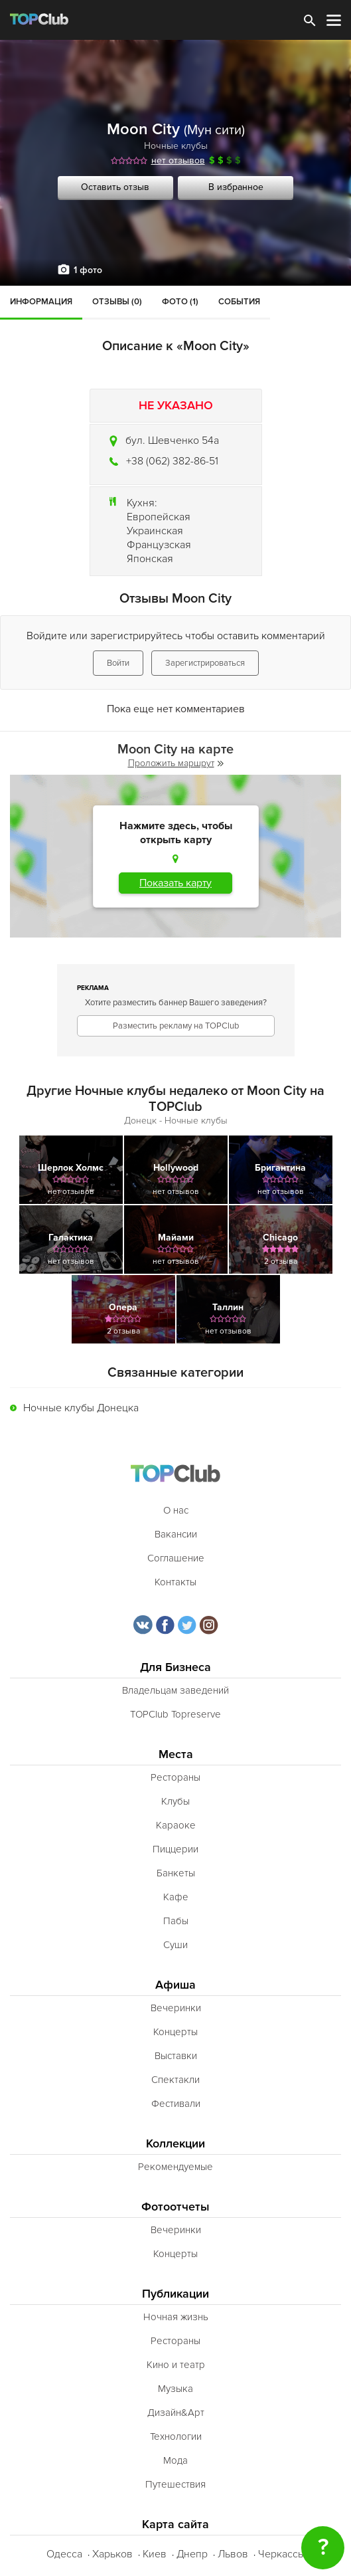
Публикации (175, 2294)
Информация (41, 301)
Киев (155, 2554)
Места (176, 1754)
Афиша (175, 1985)
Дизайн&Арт (175, 2412)
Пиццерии (175, 1849)
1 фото (88, 270)
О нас (175, 1510)
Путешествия (175, 2484)
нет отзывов (178, 160)
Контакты (175, 1582)
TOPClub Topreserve (175, 1714)
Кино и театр (176, 2364)
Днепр (192, 2554)
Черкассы (281, 2554)
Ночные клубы (176, 145)
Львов (233, 2554)
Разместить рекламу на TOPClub (176, 1026)
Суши (175, 1944)
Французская (159, 544)
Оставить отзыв (115, 187)
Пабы (175, 1921)
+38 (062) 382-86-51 (172, 461)
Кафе (175, 1897)
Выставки (176, 2055)
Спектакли (175, 2079)
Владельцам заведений (175, 1690)
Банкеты (176, 1873)
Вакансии (176, 1534)
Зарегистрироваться (205, 663)
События (239, 301)
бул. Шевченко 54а (172, 440)
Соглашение (175, 1558)
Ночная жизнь (175, 2317)
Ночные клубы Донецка (81, 1408)
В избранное (235, 187)
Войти (118, 663)
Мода (175, 2460)
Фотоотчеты (175, 2207)
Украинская (155, 531)
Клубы (175, 1801)
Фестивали (175, 2103)
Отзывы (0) (117, 301)
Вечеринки (176, 2008)
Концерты (175, 2032)
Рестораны (175, 1777)
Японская (150, 558)
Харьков (112, 2554)
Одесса (64, 2554)
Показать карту (175, 883)
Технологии (176, 2436)
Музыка (175, 2388)
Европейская (158, 517)
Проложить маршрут (176, 763)
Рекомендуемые (175, 2166)
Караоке (176, 1825)
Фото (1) (180, 301)
